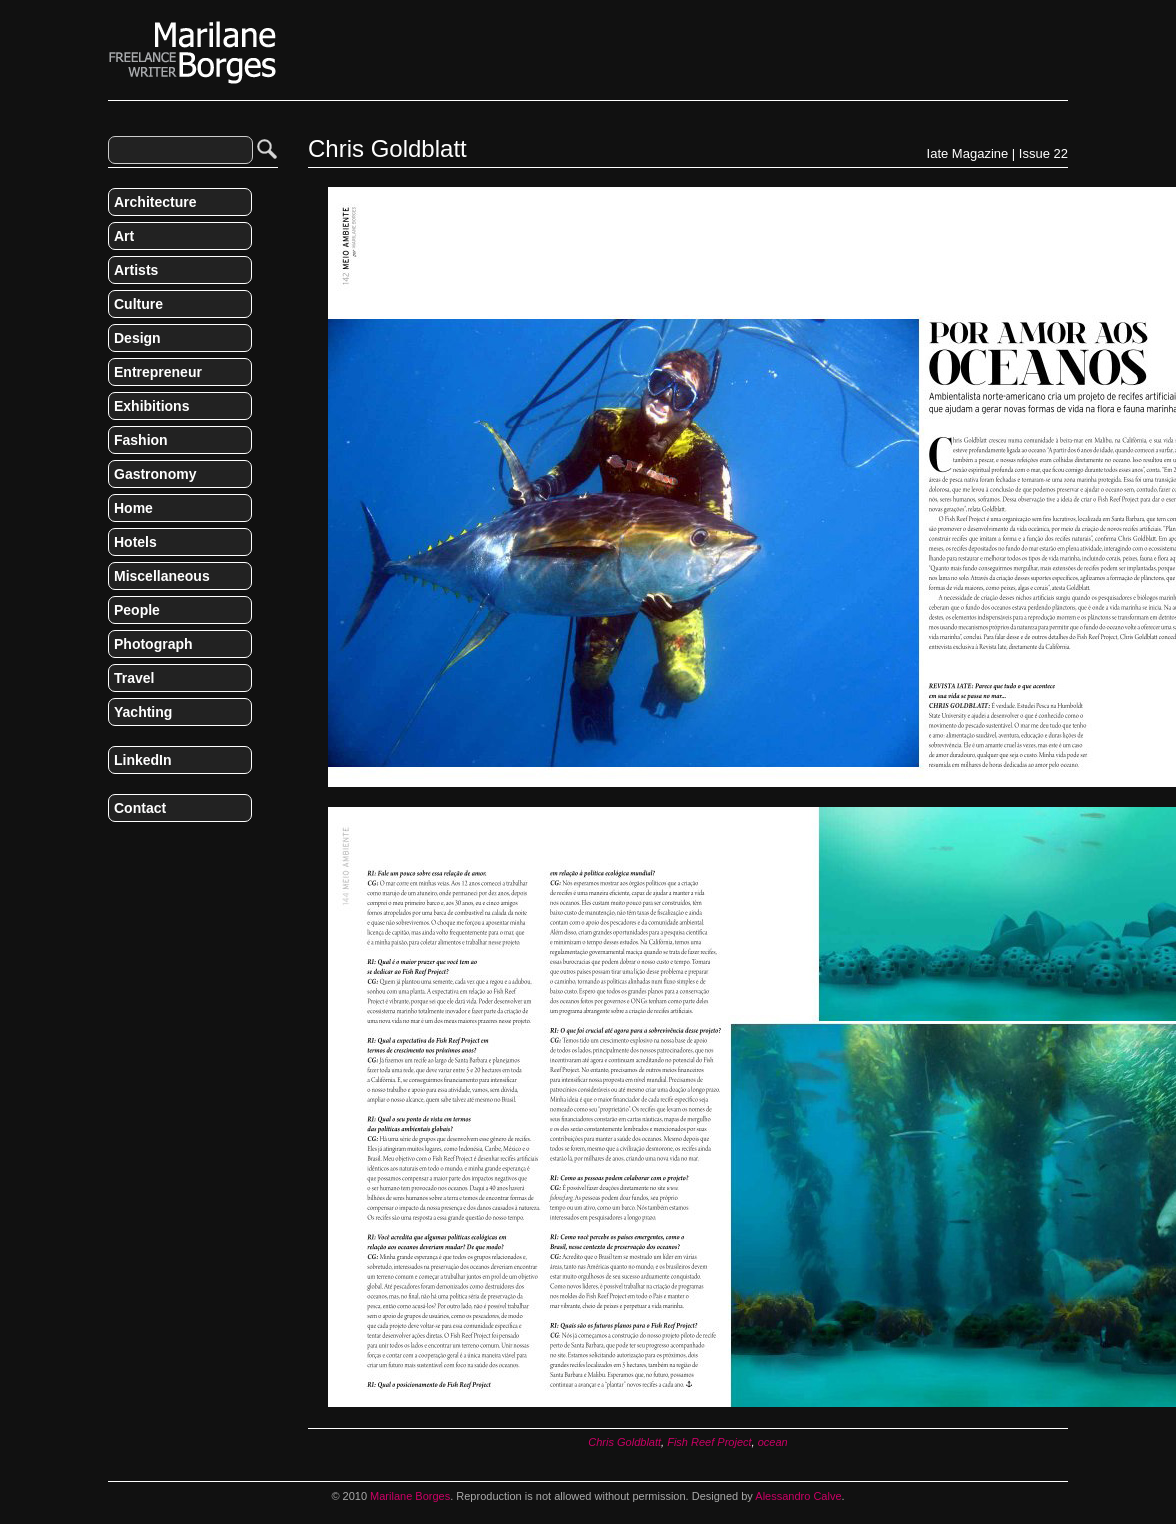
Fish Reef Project (709, 1442)
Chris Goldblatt (624, 1442)
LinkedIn (143, 760)
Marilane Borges (193, 53)
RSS (116, 850)
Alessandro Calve (798, 1496)
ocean (773, 1442)
